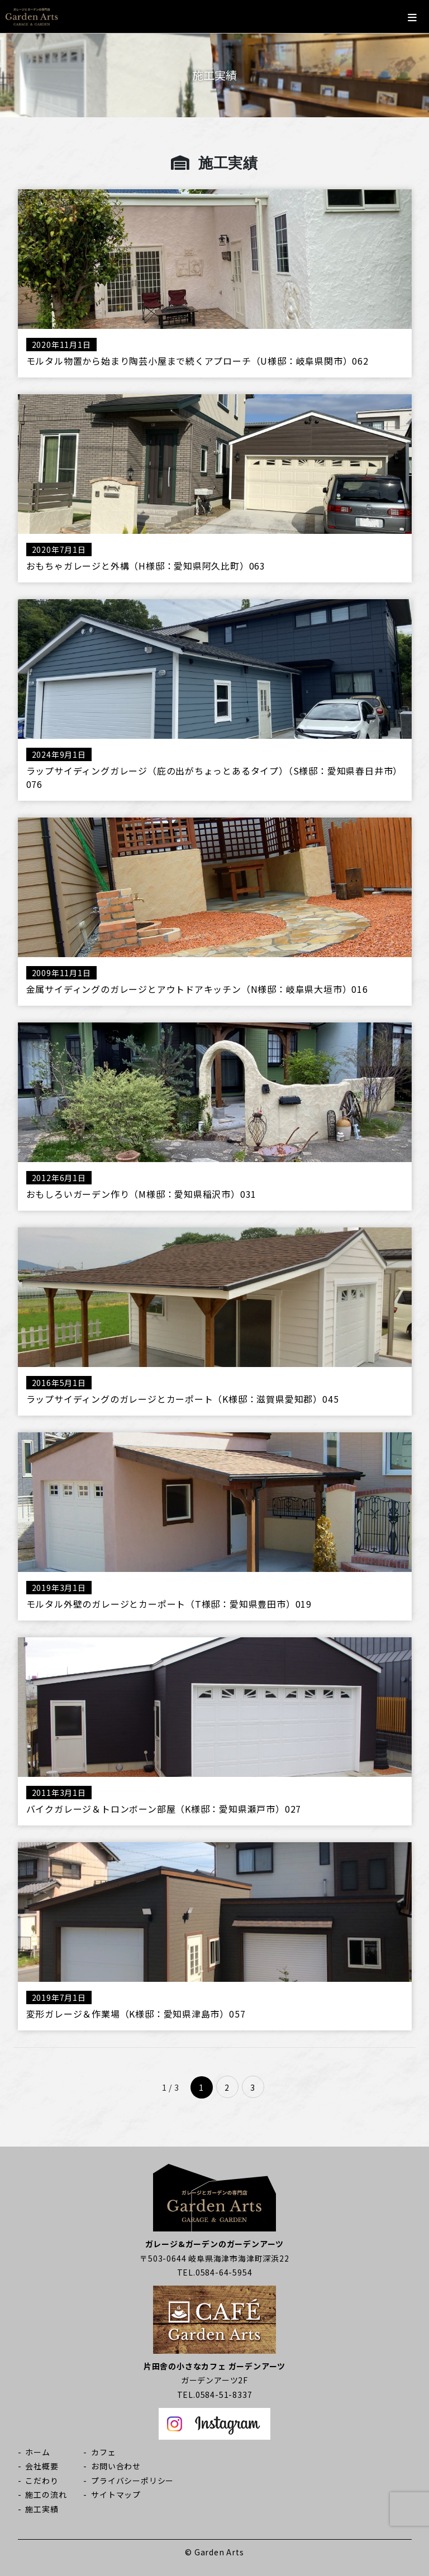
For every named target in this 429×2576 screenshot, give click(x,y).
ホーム (37, 2452)
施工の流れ (45, 2494)
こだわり (41, 2480)
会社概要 (41, 2466)
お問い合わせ (116, 2466)
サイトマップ (116, 2494)
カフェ (103, 2452)
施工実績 (41, 2509)
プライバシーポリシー (132, 2480)
